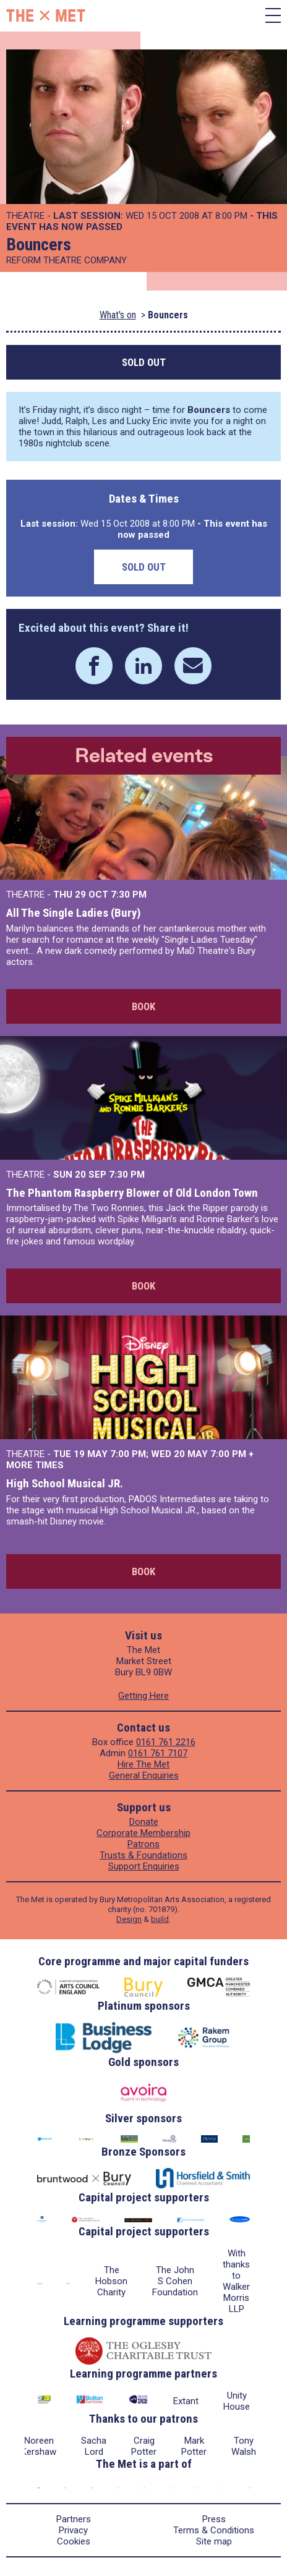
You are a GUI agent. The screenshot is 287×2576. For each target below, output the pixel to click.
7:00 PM (128, 1454)
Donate (143, 1821)
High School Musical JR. (64, 1483)
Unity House (236, 2401)
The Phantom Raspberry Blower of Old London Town (132, 1193)
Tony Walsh (243, 2446)
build (160, 1919)
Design (129, 1919)
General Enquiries (144, 1775)
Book (143, 1006)
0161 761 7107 (157, 1753)
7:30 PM (129, 894)
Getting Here (143, 1695)
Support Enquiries (143, 1866)
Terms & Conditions (213, 2530)
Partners (73, 2519)
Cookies (73, 2541)
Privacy (73, 2530)
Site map (214, 2541)
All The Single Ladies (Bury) (73, 913)
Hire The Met (143, 1764)
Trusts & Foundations (143, 1855)
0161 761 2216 (165, 1742)
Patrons (143, 1844)
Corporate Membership (143, 1832)
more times (35, 1465)
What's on (118, 315)
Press (214, 2519)
